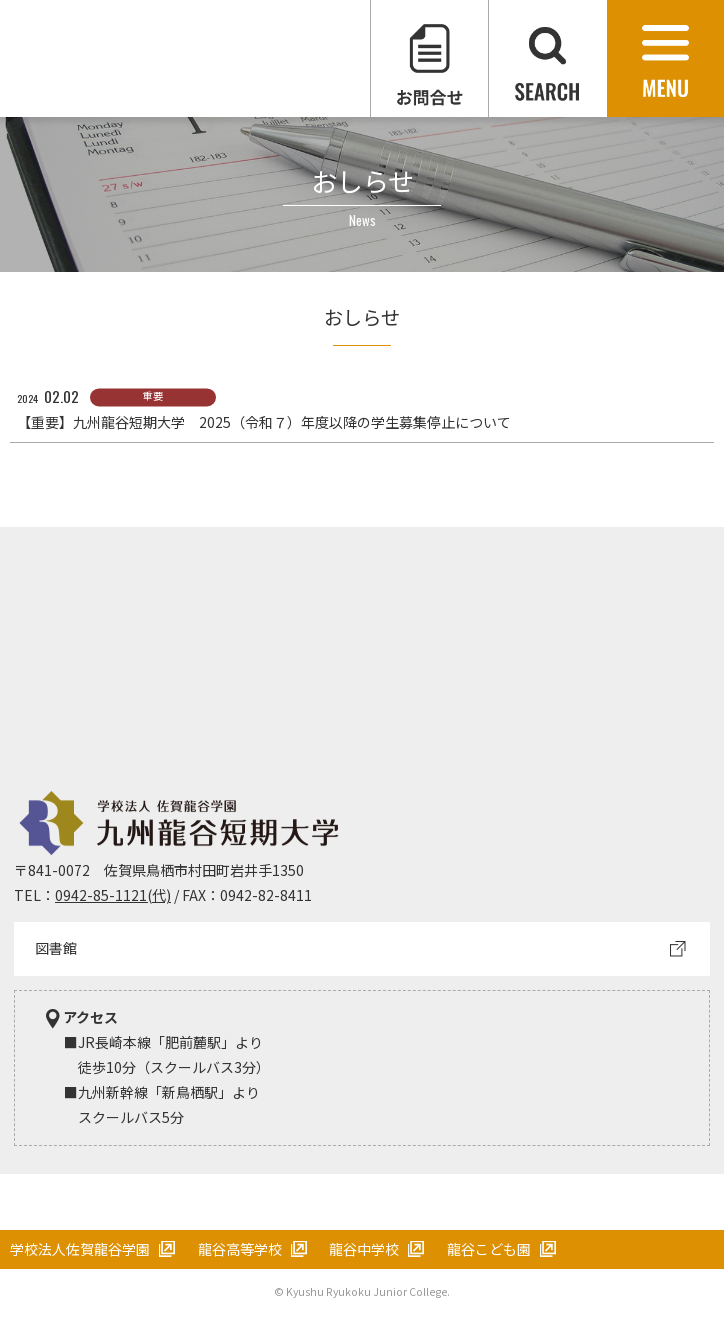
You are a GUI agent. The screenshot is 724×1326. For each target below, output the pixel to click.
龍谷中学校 (364, 1249)
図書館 (56, 948)
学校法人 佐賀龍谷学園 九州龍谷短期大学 (185, 58)
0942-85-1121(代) (113, 895)
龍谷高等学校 (240, 1249)
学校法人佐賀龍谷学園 (80, 1249)
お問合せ (429, 58)
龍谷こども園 (489, 1249)
